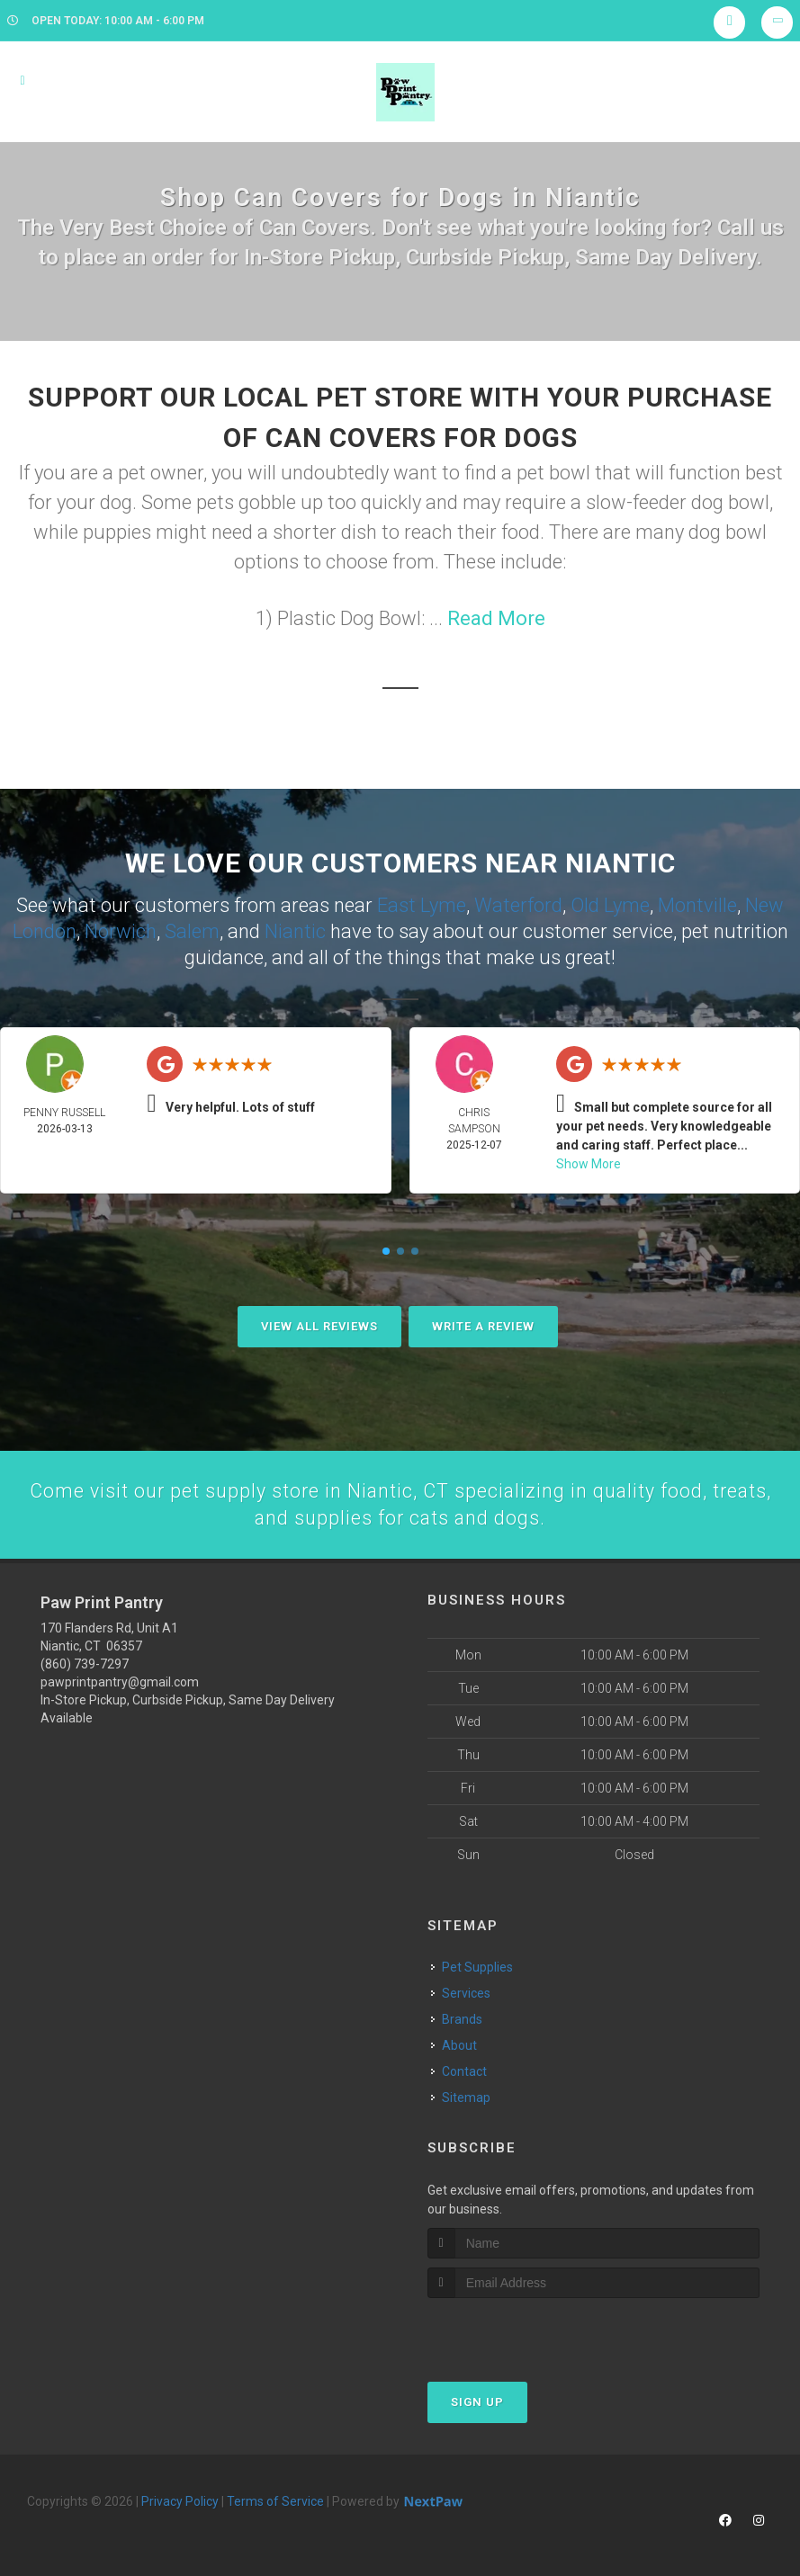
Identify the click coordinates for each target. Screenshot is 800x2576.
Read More (496, 618)
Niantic (295, 929)
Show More (588, 1162)
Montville (697, 904)
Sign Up (477, 2401)
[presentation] (523, 2331)
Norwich (121, 929)
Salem (192, 929)
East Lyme (421, 904)
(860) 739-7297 (84, 1663)
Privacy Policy (180, 2500)
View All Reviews (319, 1324)
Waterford (518, 904)
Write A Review (483, 1324)
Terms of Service (275, 2500)
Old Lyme (610, 904)
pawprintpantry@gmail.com (119, 1681)
